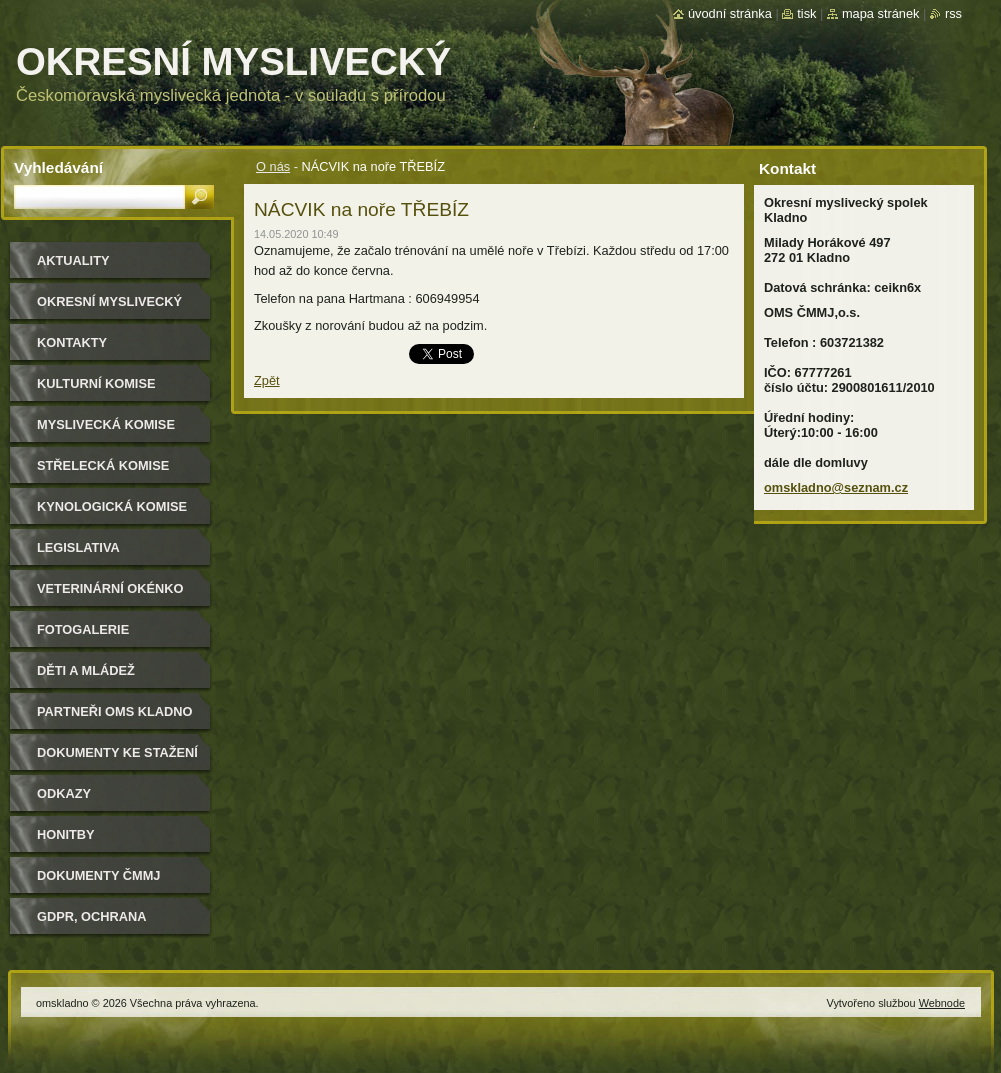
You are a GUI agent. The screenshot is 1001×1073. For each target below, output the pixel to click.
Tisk (806, 13)
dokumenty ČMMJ (98, 875)
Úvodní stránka (730, 13)
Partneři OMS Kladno (114, 711)
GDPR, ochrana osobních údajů (95, 923)
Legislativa (78, 547)
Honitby (66, 834)
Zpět (267, 380)
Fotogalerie (83, 629)
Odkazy (64, 793)
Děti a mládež (86, 670)
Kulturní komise (96, 383)
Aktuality (73, 260)
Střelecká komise (103, 465)
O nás (273, 166)
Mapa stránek (881, 13)
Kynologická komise (112, 506)
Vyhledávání (58, 167)
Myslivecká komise (106, 424)
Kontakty (72, 342)
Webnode (942, 1003)
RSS (953, 13)
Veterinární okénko (110, 588)
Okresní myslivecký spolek (109, 308)
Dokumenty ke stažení (117, 752)
